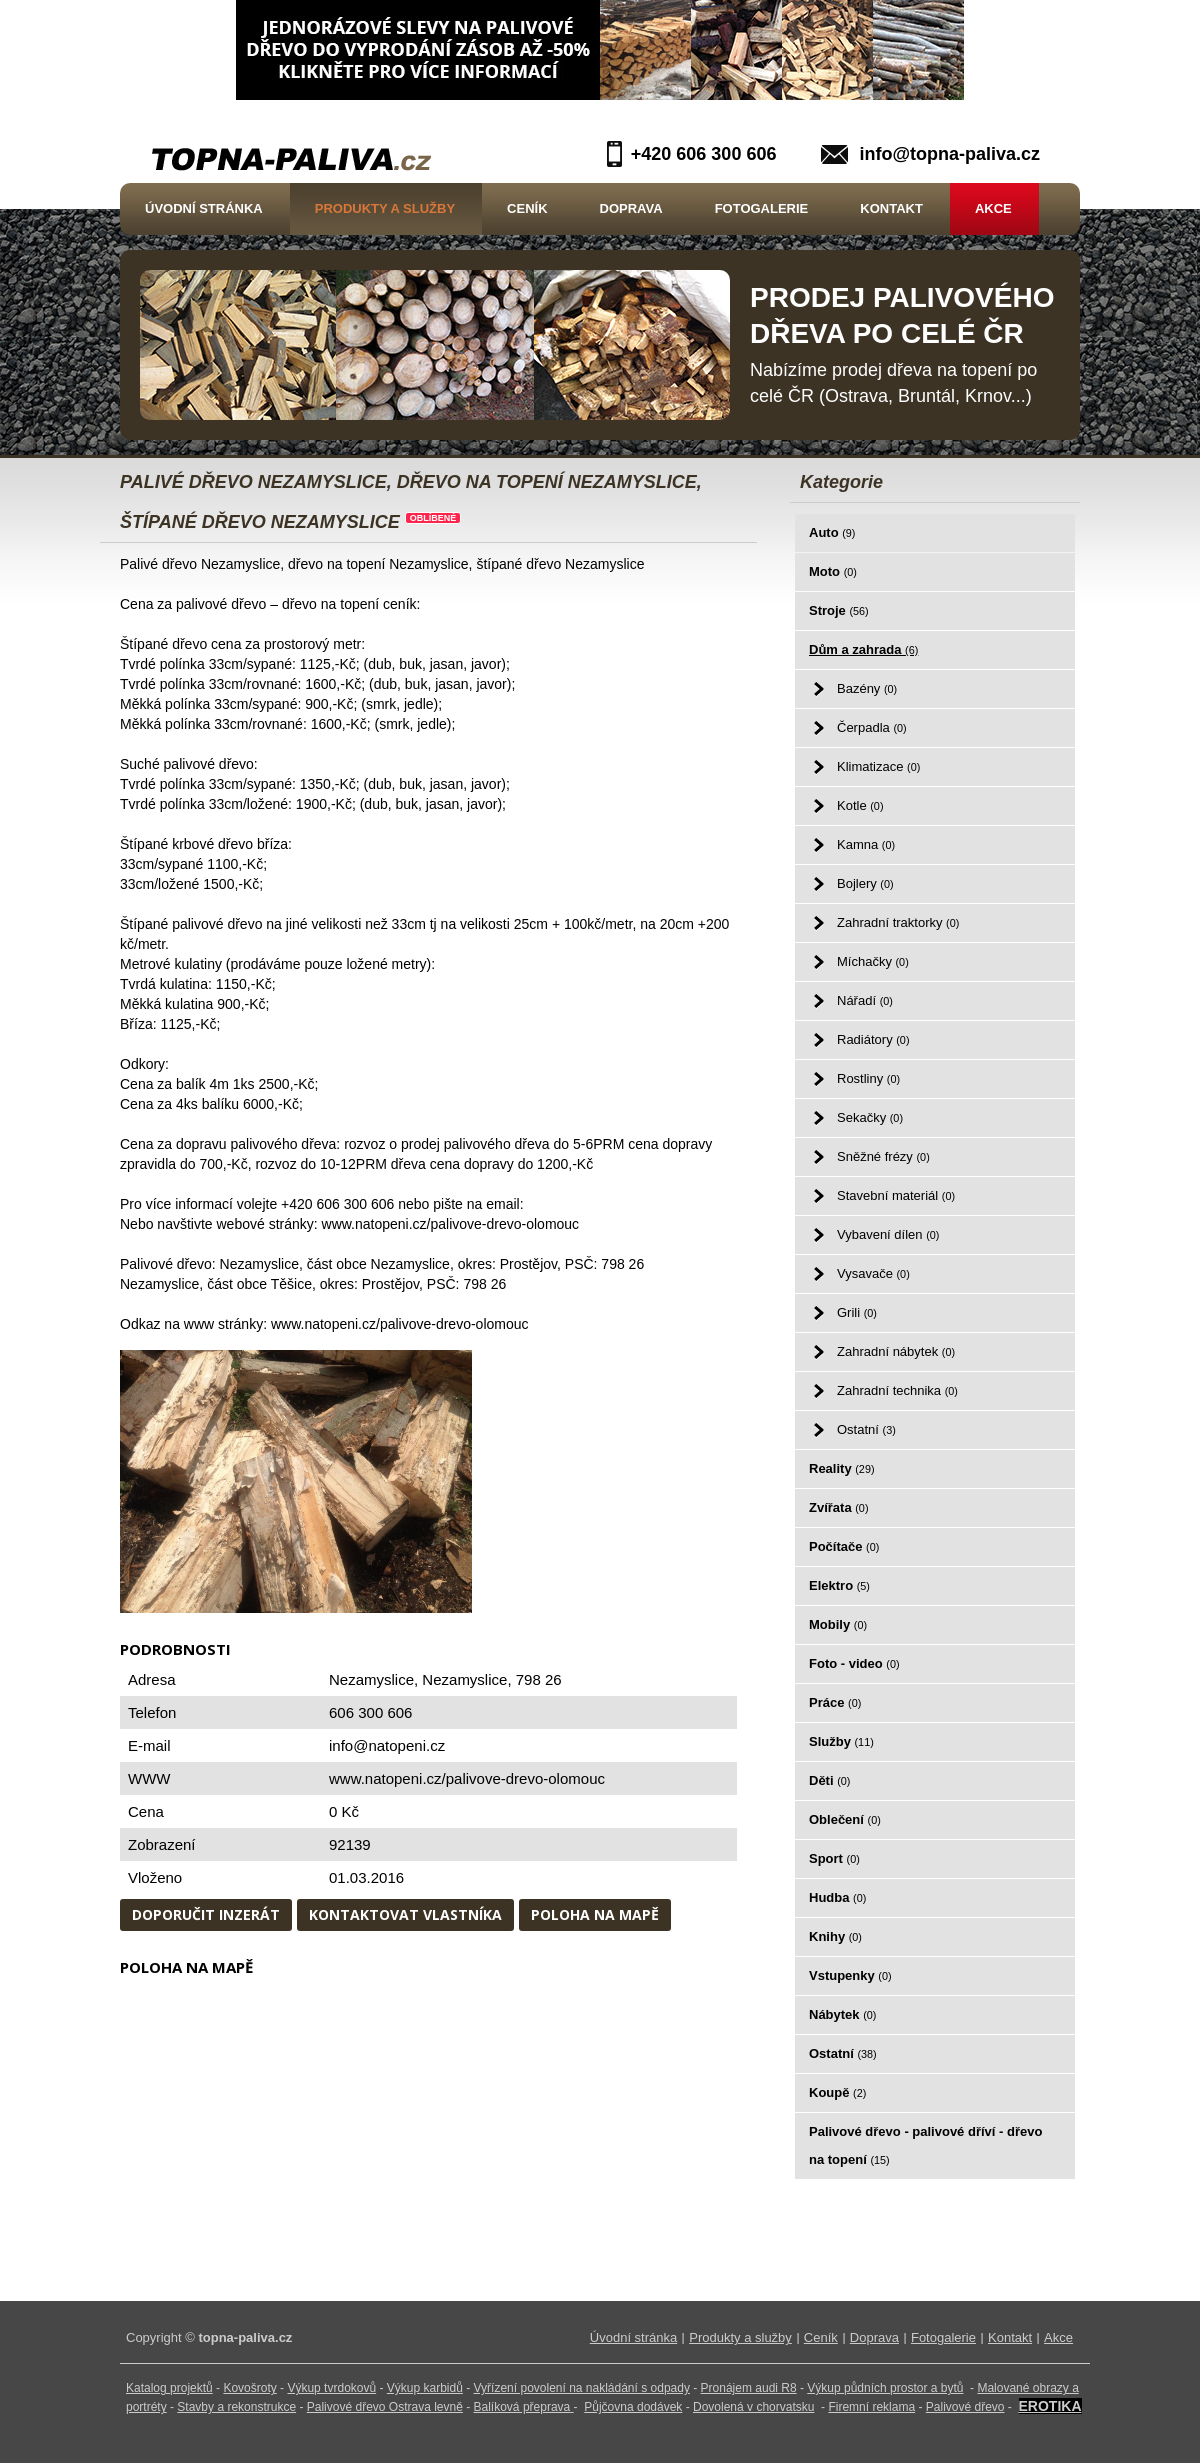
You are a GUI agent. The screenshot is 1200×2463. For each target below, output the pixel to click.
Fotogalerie (762, 208)
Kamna (866, 844)
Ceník (527, 208)
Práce (835, 1702)
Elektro (839, 1585)
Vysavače (873, 1273)
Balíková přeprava (522, 2407)
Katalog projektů (169, 2388)
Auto (832, 532)
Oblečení (845, 1819)
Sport (834, 1858)
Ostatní (866, 1429)
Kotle (860, 805)
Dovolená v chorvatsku (753, 2407)
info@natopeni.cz (387, 1745)
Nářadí (865, 1000)
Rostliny (868, 1078)
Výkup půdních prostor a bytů (885, 2388)
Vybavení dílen (888, 1234)
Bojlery (865, 883)
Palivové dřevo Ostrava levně (385, 2407)
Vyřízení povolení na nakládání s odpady (582, 2388)
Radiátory (873, 1039)
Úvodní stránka (204, 208)
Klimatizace (878, 766)
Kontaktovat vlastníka (405, 1914)
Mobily (838, 1624)
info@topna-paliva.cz (949, 154)
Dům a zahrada (863, 649)
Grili (857, 1312)
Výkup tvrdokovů (331, 2388)
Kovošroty (249, 2388)
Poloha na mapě (595, 1914)
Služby (841, 1741)
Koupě (837, 2092)
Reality (842, 1468)
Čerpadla (872, 727)
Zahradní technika (897, 1390)
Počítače (844, 1546)
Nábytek (842, 2014)
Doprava (631, 208)
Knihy (835, 1936)
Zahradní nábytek (896, 1351)
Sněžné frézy (883, 1156)
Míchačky (873, 961)
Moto (833, 571)
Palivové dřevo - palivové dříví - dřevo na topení (925, 2145)
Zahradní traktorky (898, 922)
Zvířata (838, 1507)
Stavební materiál (896, 1195)
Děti (829, 1780)
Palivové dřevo (965, 2407)
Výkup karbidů (425, 2388)
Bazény (867, 688)
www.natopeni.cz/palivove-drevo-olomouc (467, 1778)
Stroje (839, 610)
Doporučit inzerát (206, 1914)
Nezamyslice (464, 1679)
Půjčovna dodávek (633, 2407)
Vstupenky (850, 1975)
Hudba (837, 1897)
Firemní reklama (871, 2407)
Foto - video (854, 1663)
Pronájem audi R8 (749, 2388)
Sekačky (870, 1117)
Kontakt (891, 208)
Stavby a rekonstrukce (236, 2407)
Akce (993, 208)
